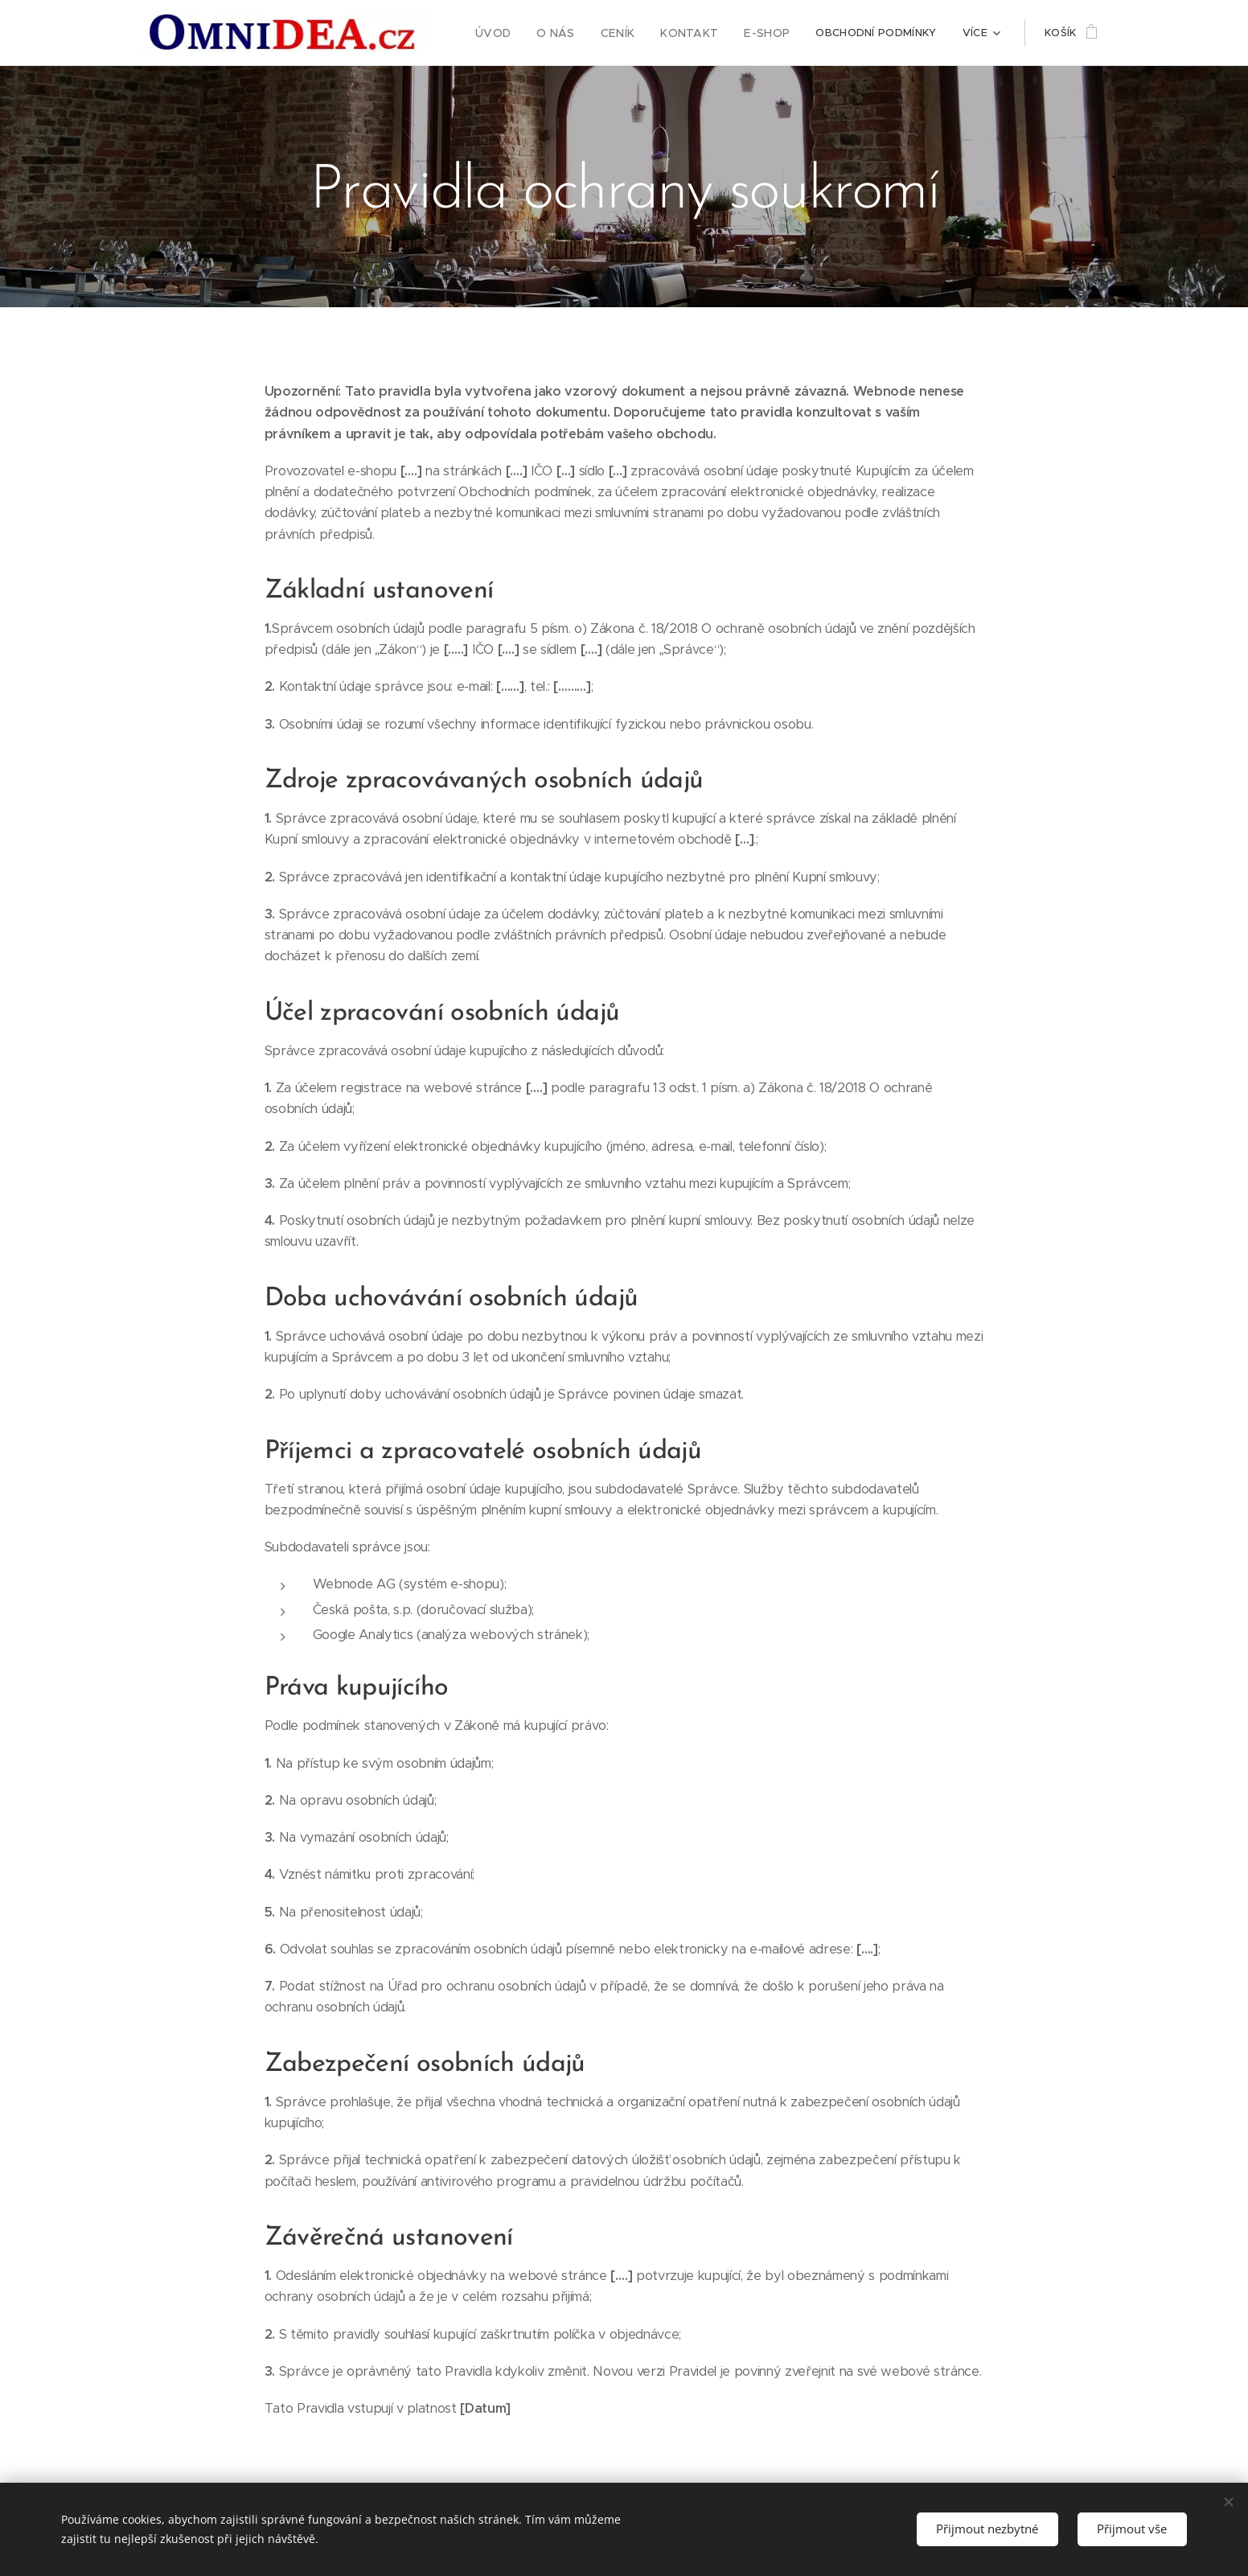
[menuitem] (514, 33)
